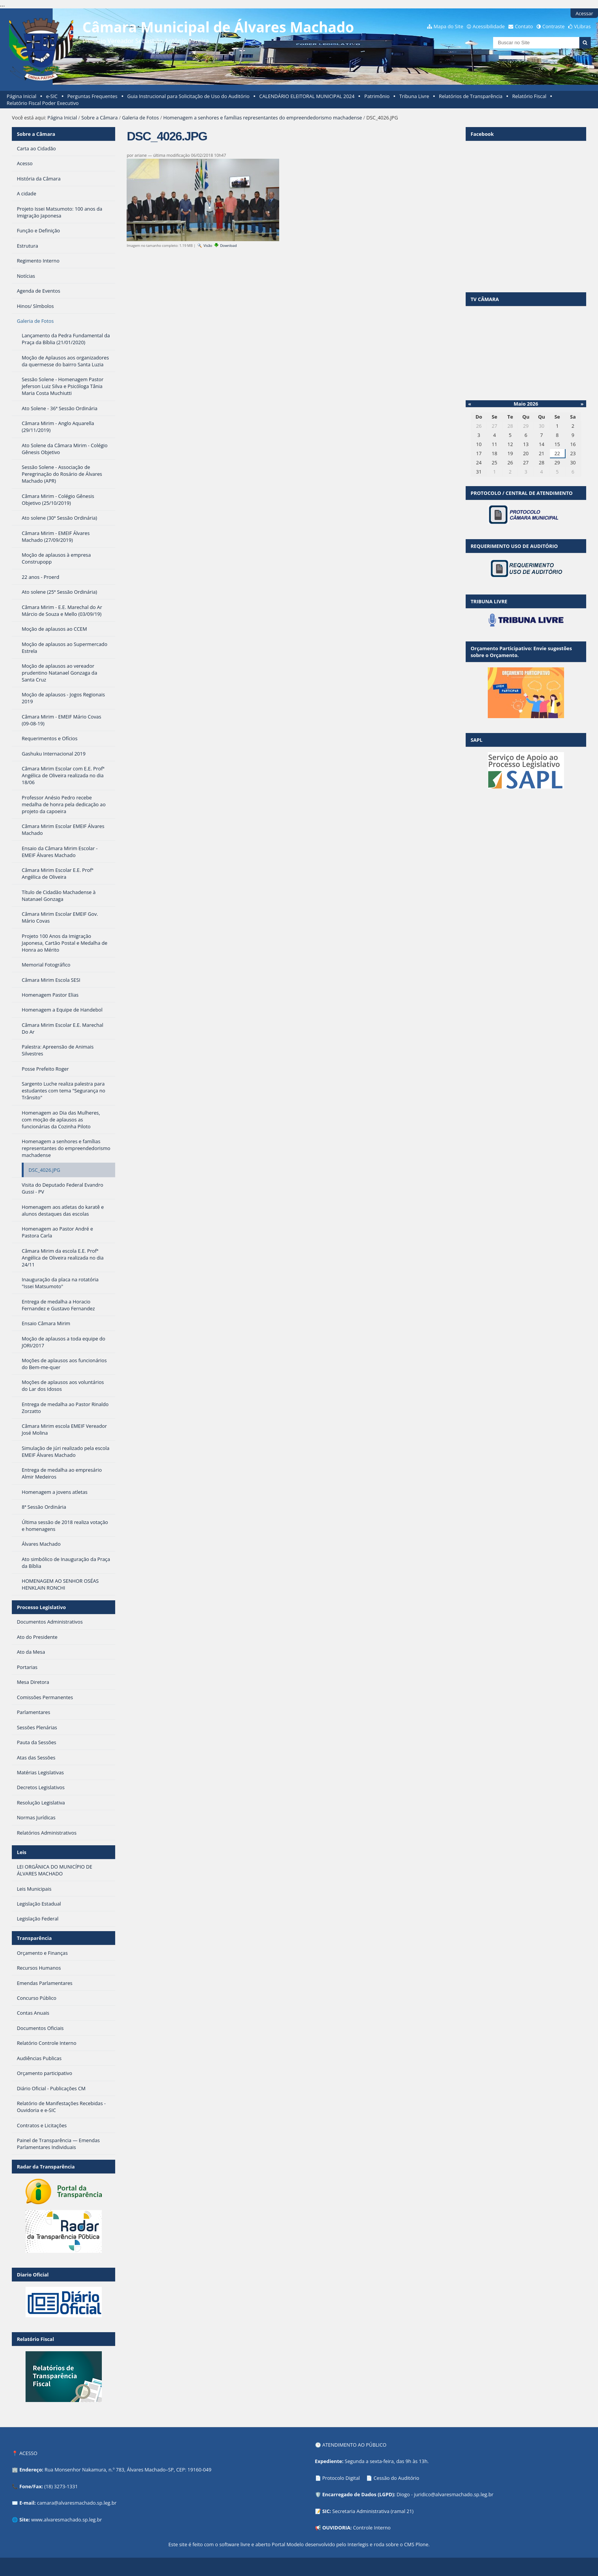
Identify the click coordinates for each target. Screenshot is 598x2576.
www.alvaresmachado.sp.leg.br (66, 2519)
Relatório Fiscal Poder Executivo (43, 103)
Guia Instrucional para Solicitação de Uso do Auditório (188, 96)
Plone (421, 2544)
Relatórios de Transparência (471, 96)
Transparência (34, 1938)
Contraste (553, 26)
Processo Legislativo (41, 1607)
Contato (524, 26)
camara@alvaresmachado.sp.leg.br (76, 2502)
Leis (21, 1852)
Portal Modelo (288, 2544)
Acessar (584, 13)
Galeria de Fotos (140, 117)
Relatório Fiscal (529, 96)
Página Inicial (22, 96)
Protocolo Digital (341, 2478)
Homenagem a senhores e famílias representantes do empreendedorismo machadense (262, 117)
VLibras (582, 26)
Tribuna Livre (414, 96)
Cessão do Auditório (396, 2478)
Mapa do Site (448, 26)
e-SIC (52, 96)
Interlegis (357, 2544)
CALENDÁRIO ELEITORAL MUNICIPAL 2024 (307, 96)
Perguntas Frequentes (92, 96)
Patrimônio (376, 96)
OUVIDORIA (336, 2527)
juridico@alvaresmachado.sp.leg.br (453, 2494)
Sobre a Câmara (99, 117)
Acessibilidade (489, 26)
